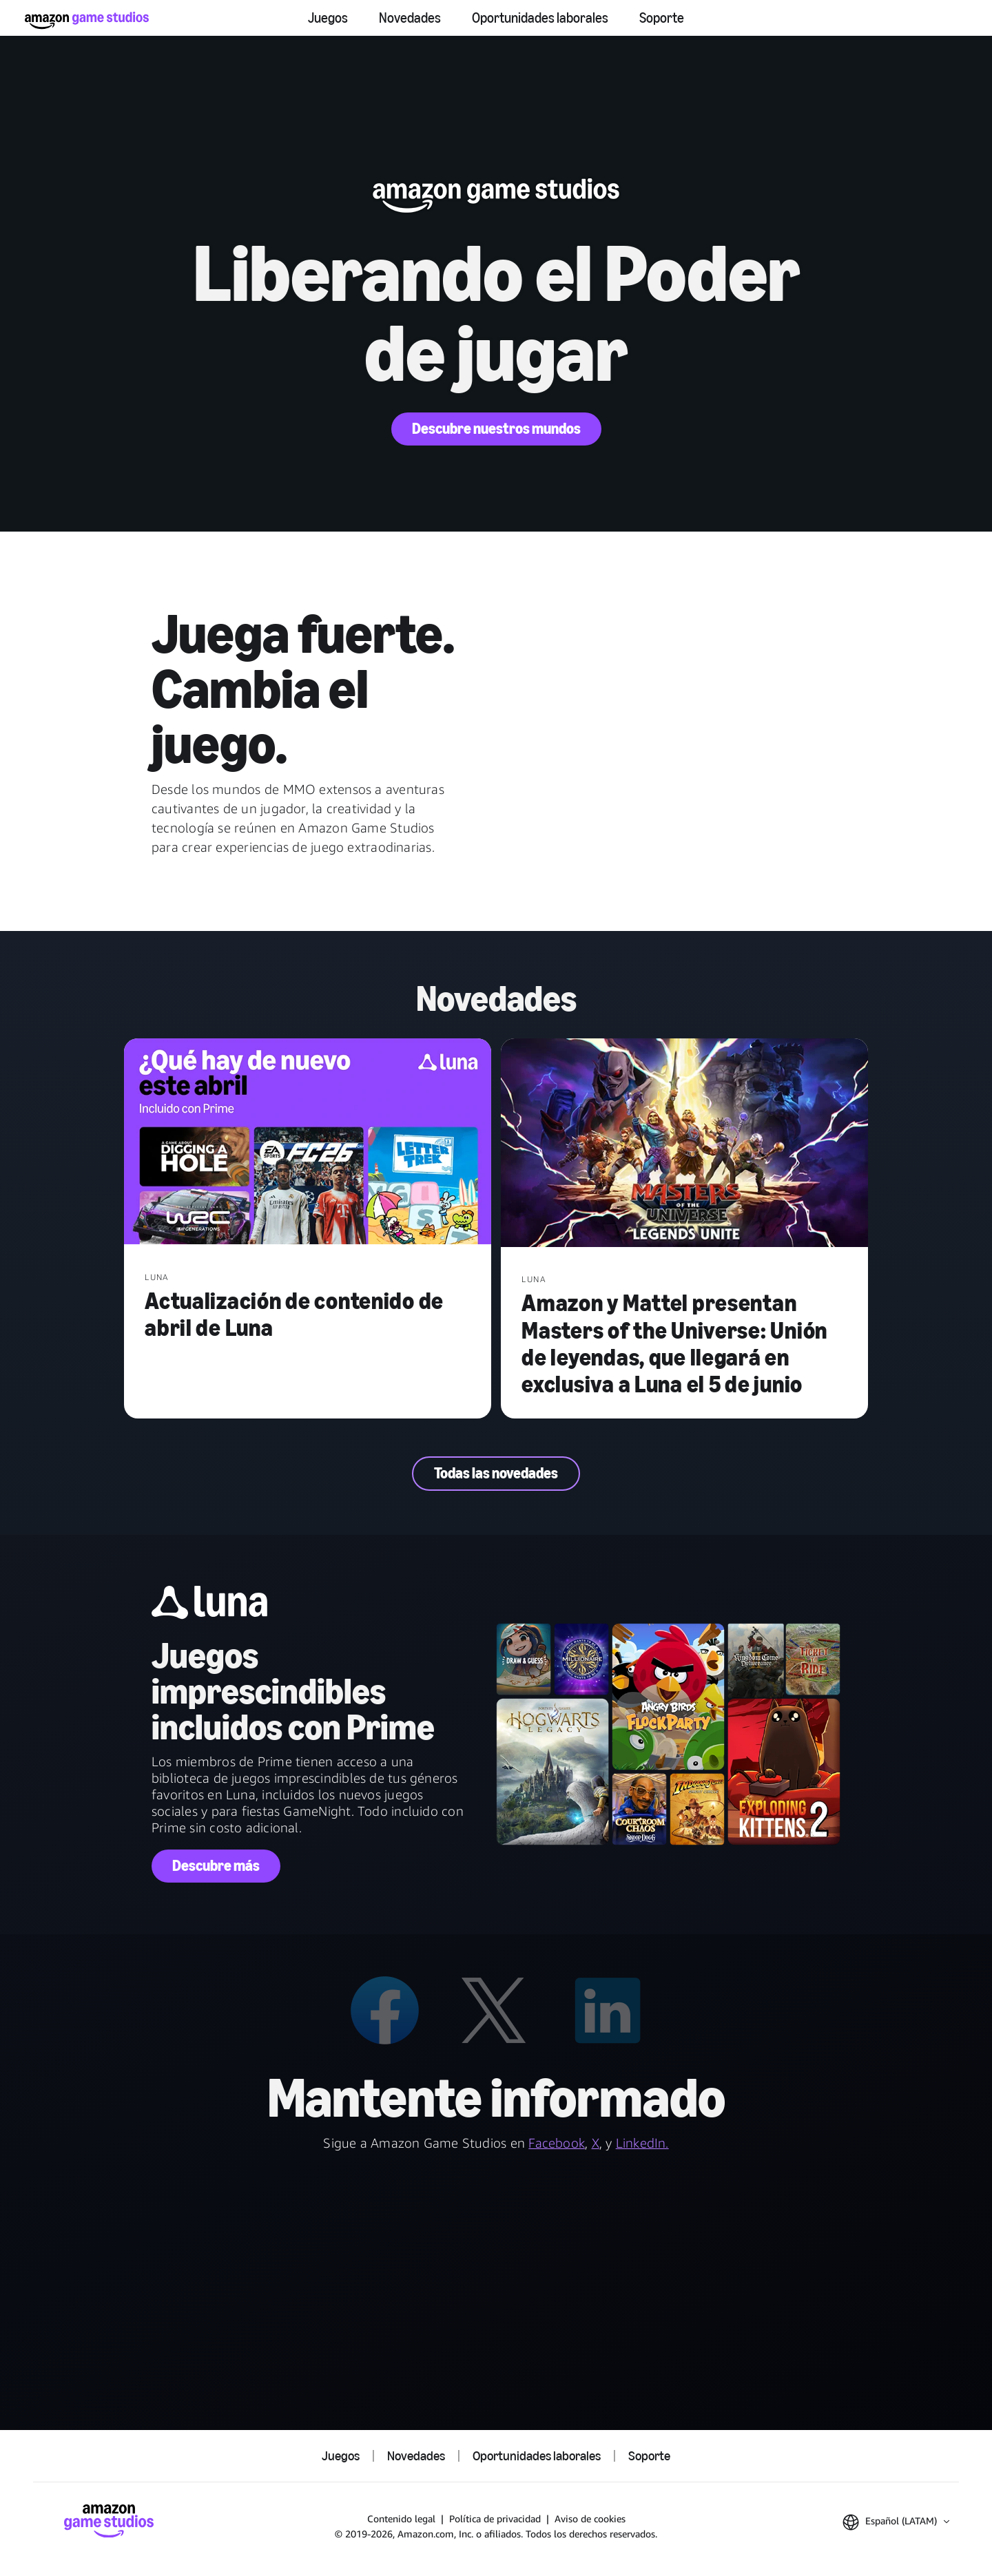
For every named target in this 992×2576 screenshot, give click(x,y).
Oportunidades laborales (540, 18)
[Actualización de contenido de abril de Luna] (307, 1143)
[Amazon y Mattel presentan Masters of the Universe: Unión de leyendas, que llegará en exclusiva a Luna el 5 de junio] (684, 1144)
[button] (895, 2522)
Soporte (661, 18)
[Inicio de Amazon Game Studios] (87, 20)
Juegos (328, 18)
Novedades (410, 18)
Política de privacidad (495, 2518)
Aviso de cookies (590, 2518)
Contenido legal (401, 2518)
